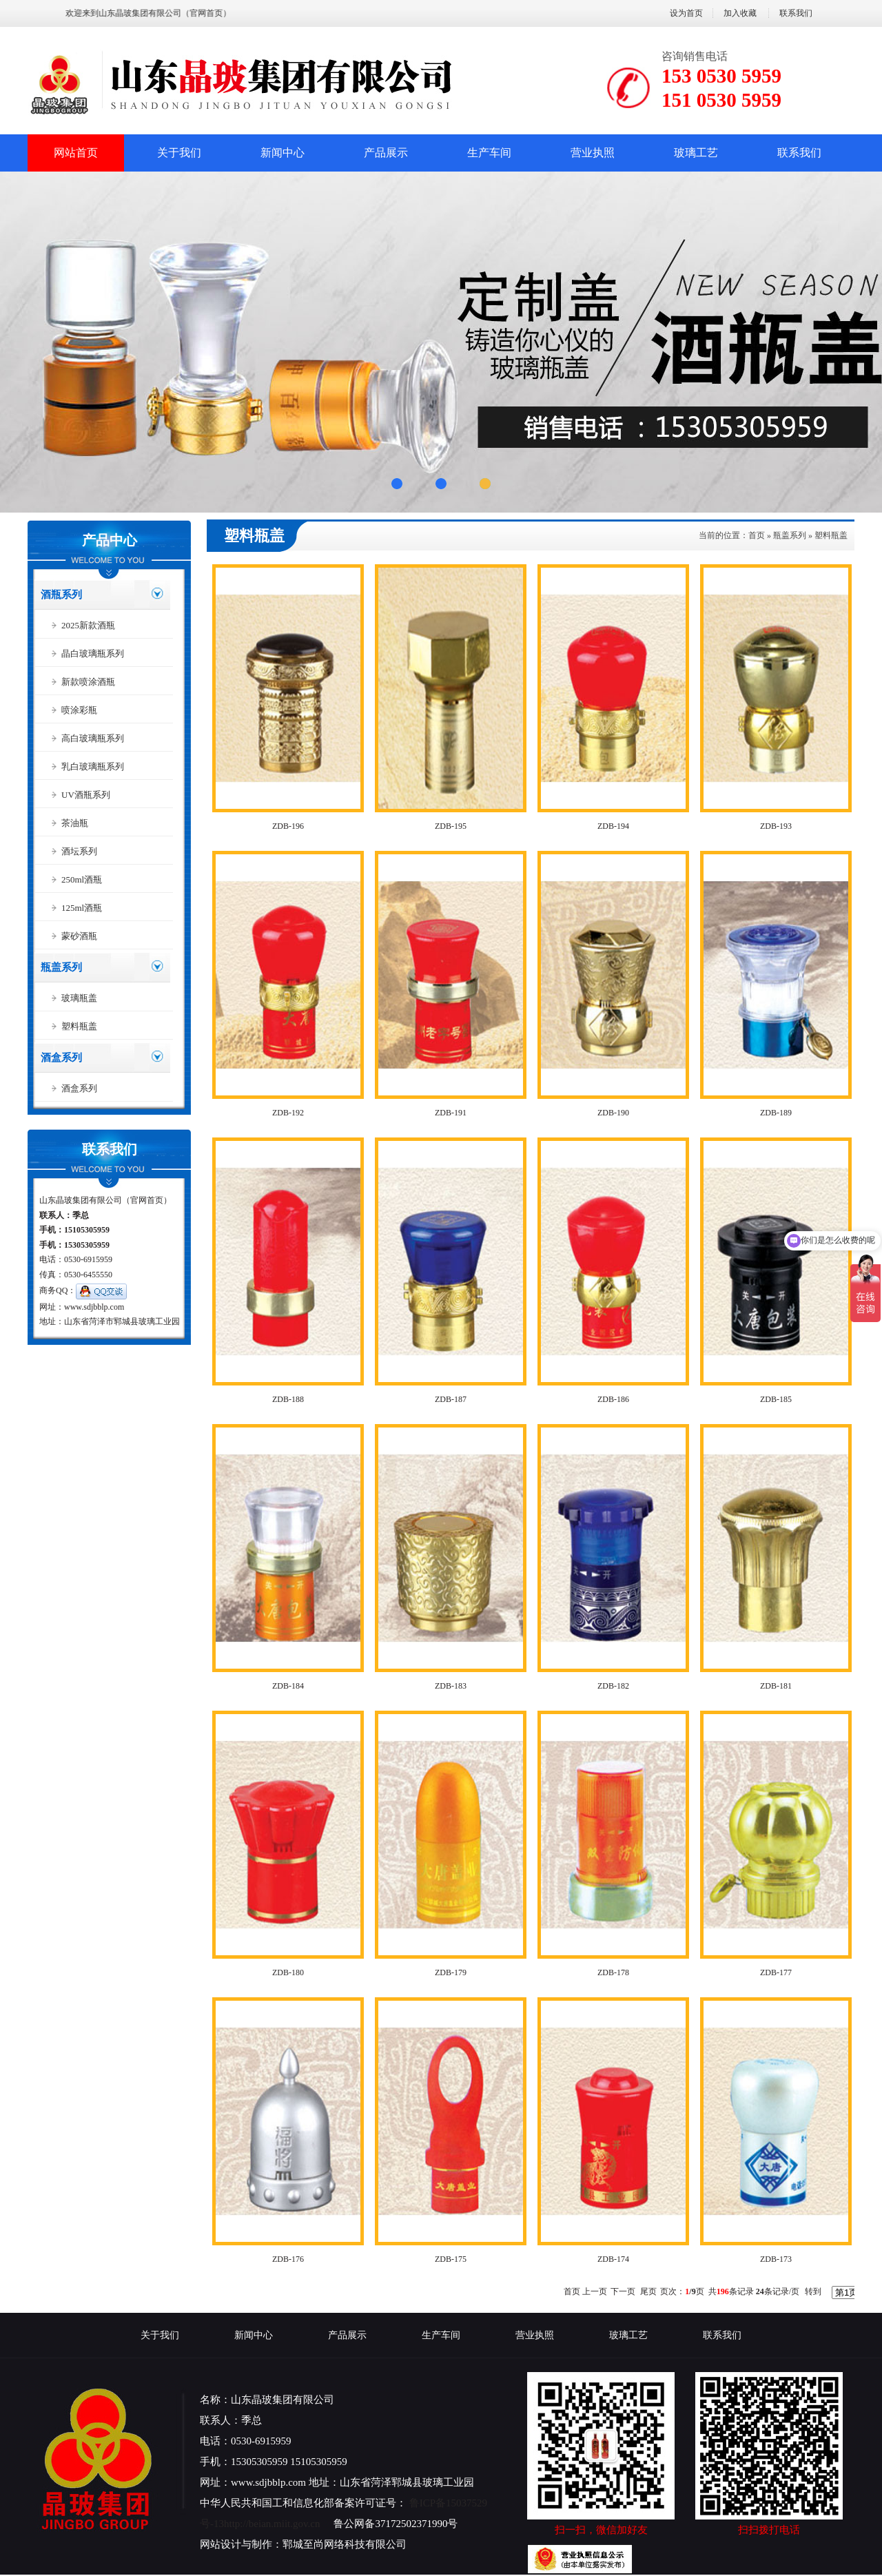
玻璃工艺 (696, 152)
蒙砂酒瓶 (79, 936)
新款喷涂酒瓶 (88, 682)
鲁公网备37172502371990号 (396, 2523)
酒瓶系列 (61, 594)
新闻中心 (282, 152)
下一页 (623, 2291)
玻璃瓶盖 (79, 998)
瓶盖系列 (61, 967)
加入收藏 (740, 13)
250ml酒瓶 (81, 879)
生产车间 (489, 152)
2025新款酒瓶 (88, 625)
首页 (756, 535)
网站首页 (76, 152)
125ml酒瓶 (81, 908)
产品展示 (386, 152)
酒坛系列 (79, 851)
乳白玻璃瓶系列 (92, 766)
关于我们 (179, 152)
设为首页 (686, 13)
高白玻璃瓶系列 (92, 738)
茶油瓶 (74, 823)
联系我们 (795, 13)
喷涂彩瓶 (79, 710)
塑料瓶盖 (79, 1026)
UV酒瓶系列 (85, 795)
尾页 (648, 2291)
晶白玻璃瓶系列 (92, 653)
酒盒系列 (61, 1057)
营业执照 (593, 152)
